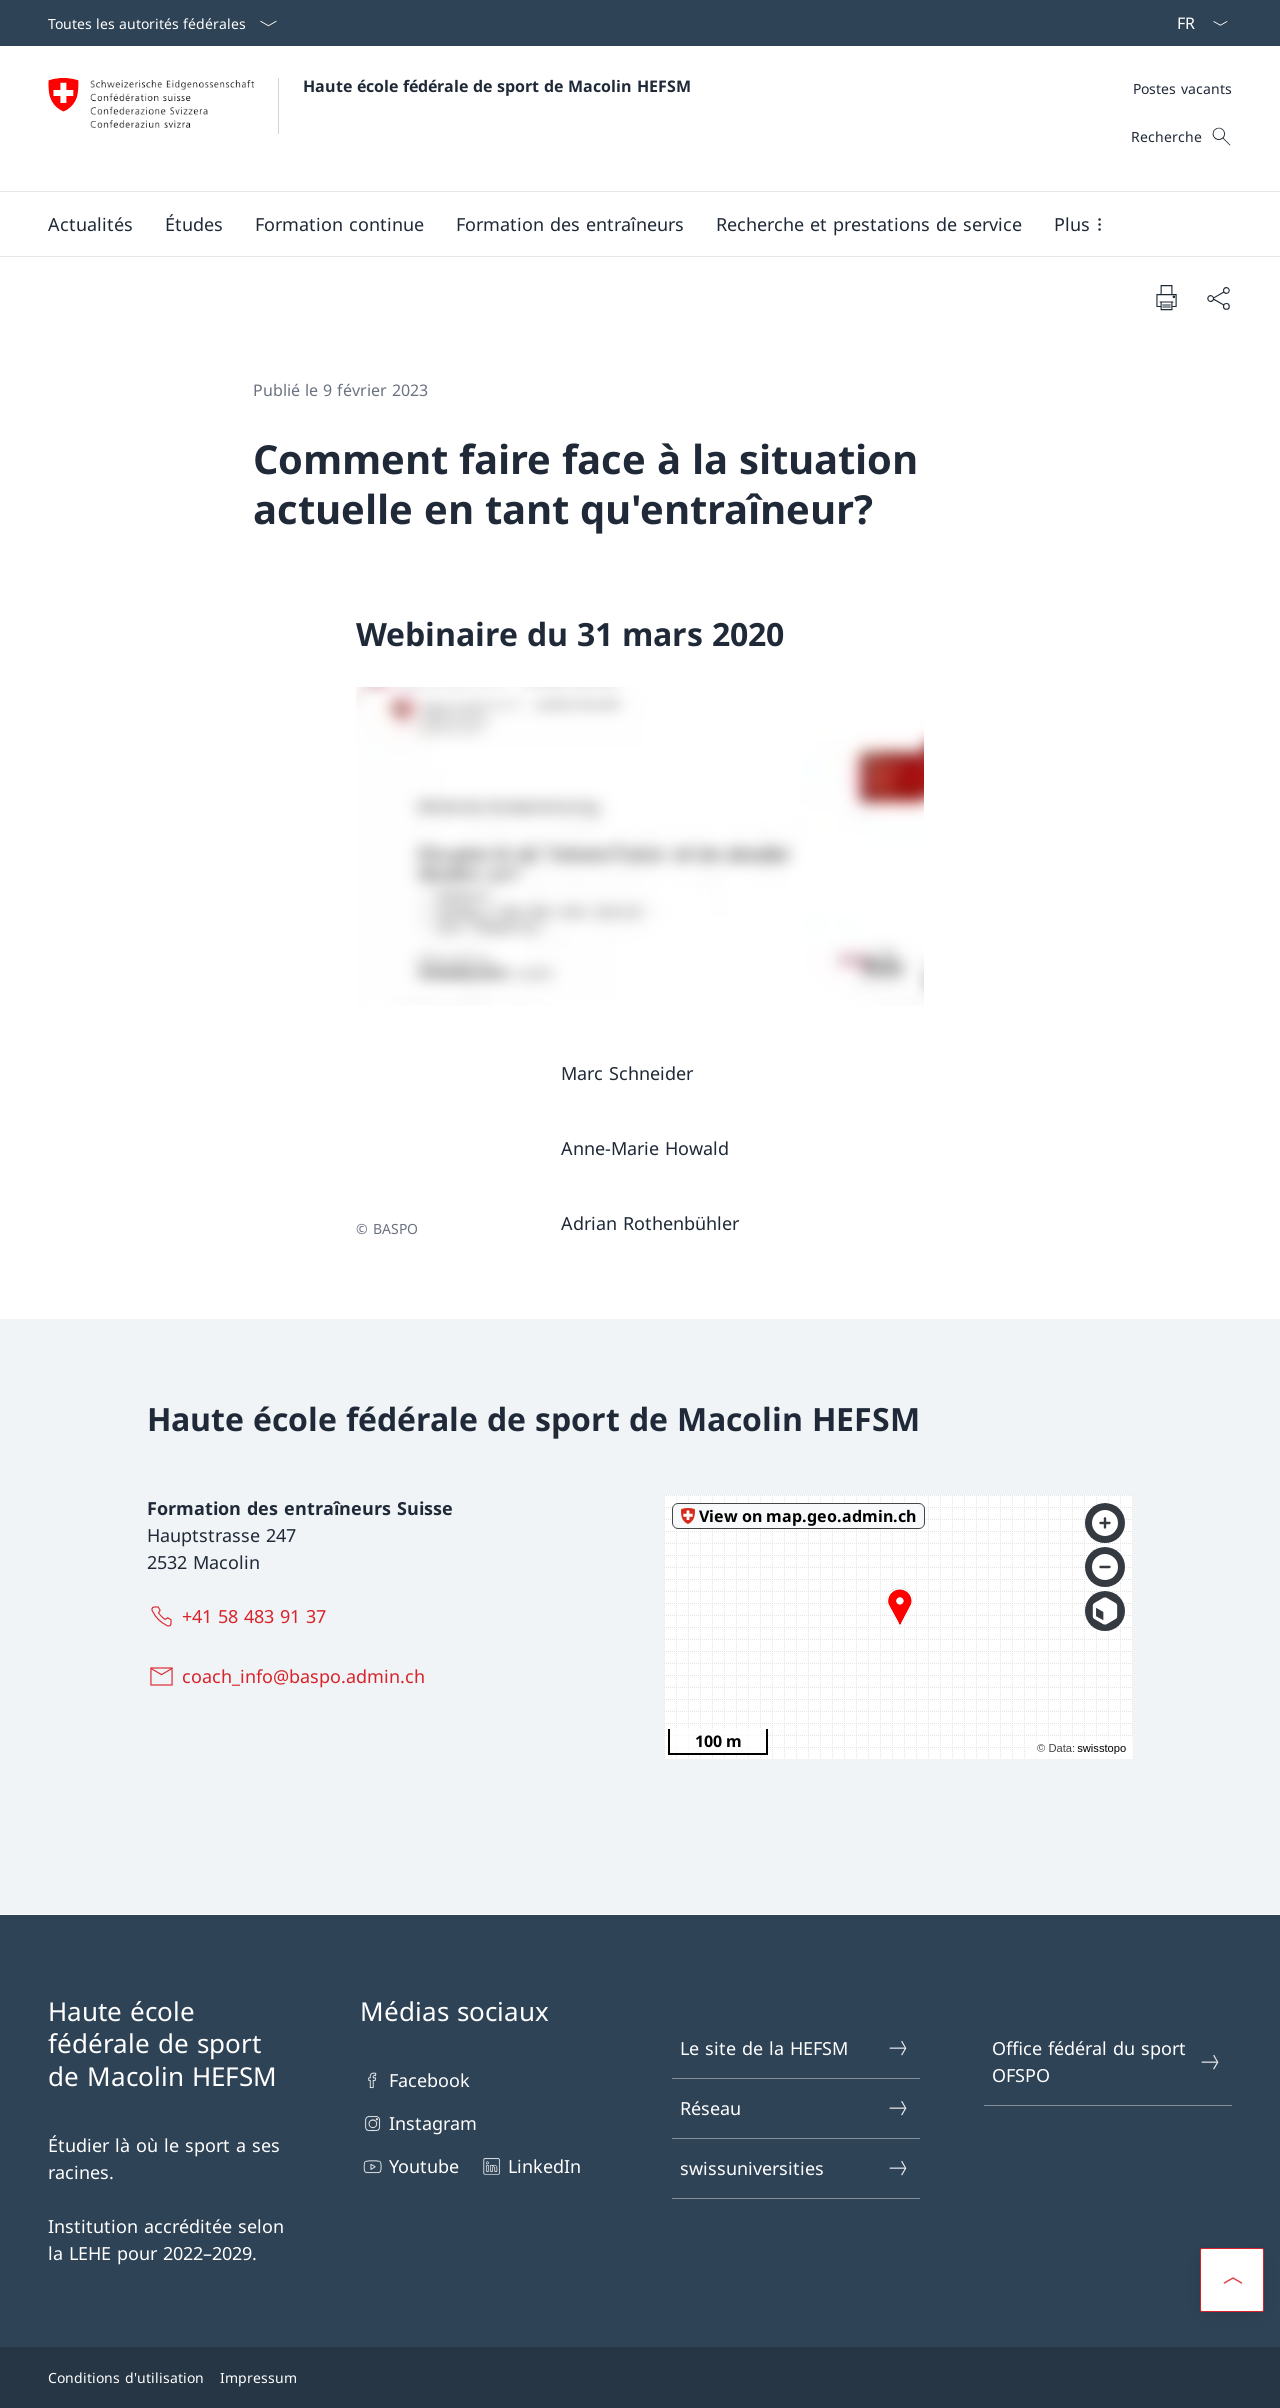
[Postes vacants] (1182, 88)
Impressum (258, 2377)
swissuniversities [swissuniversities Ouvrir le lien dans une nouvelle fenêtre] (795, 2168)
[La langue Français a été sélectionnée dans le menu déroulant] (1196, 23)
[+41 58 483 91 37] (241, 1616)
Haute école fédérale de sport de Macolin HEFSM (497, 86)
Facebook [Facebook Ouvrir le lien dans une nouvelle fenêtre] (415, 2080)
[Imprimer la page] (1166, 297)
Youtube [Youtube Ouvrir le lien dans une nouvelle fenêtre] (409, 2166)
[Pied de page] (640, 2377)
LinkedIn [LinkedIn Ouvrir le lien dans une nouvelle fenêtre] (530, 2166)
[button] (90, 224)
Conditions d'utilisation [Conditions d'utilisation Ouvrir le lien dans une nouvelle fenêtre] (126, 2377)
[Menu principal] (624, 224)
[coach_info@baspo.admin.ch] (290, 1676)
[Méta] (1182, 88)
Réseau (795, 2108)
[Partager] (1218, 297)
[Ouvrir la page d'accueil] (369, 118)
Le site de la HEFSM (795, 2048)
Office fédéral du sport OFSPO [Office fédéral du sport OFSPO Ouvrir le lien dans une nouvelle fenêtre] (1107, 2061)
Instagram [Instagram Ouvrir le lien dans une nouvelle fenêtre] (418, 2123)
